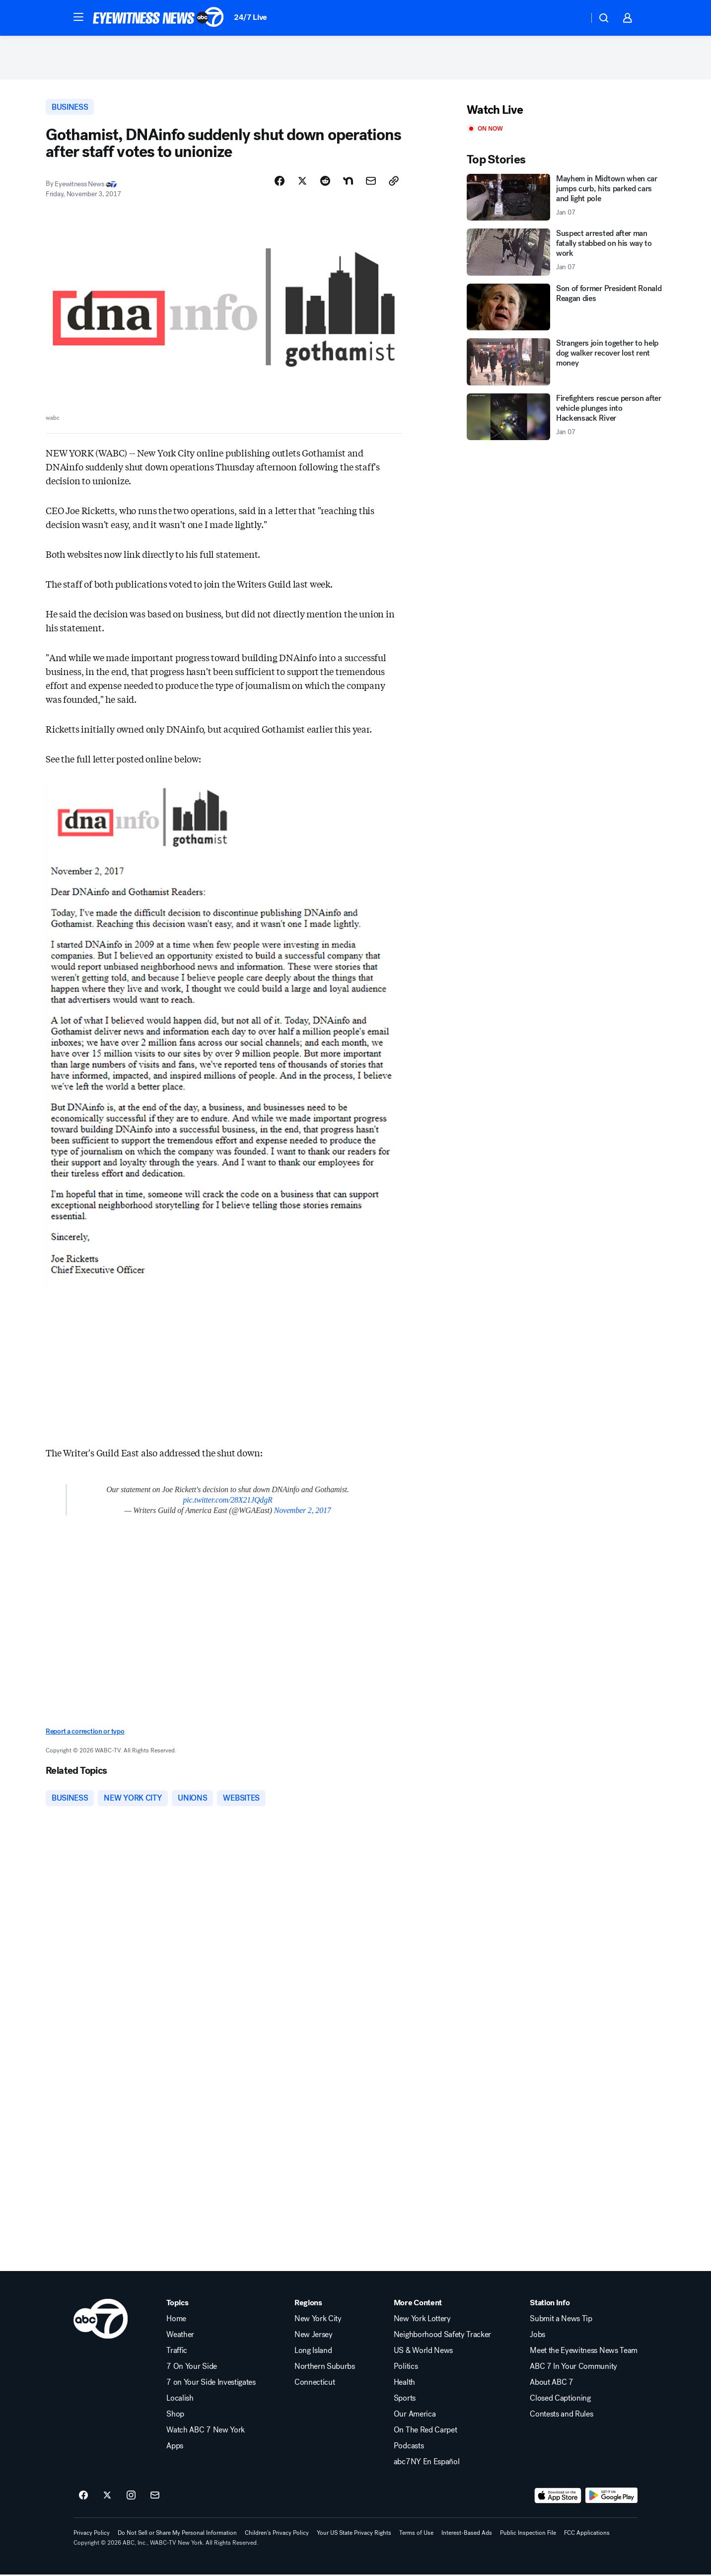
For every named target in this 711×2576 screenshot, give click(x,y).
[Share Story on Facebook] (279, 182)
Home (176, 2320)
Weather (180, 2336)
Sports (405, 2400)
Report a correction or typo (85, 1733)
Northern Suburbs (324, 2368)
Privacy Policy (91, 2534)
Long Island (313, 2352)
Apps (174, 2447)
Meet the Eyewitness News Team (584, 2352)
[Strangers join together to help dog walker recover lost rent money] (566, 363)
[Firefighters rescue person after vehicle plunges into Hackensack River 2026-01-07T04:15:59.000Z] (566, 418)
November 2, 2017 (302, 1512)
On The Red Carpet (425, 2431)
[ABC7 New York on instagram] (131, 2497)
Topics (177, 2304)
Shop (175, 2416)
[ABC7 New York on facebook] (83, 2497)
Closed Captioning (560, 2400)
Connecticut (314, 2384)
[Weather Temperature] (573, 18)
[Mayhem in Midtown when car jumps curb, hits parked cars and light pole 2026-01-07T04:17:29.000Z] (566, 198)
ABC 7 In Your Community (573, 2368)
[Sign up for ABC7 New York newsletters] (155, 2497)
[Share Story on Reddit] (325, 182)
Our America (414, 2416)
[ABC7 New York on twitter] (107, 2497)
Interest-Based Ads (466, 2534)
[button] (78, 17)
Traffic (176, 2352)
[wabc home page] (100, 2320)
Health (404, 2384)
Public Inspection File (528, 2534)
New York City (318, 2320)
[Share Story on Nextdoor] (348, 182)
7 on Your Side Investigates (210, 2384)
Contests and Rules (561, 2416)
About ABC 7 (551, 2384)
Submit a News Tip (561, 2320)
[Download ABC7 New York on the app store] (558, 2497)
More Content (418, 2304)
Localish (179, 2400)
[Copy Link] (393, 182)
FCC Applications (587, 2534)
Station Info (549, 2304)
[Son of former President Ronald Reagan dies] (566, 308)
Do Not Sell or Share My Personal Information (177, 2534)
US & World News (423, 2352)
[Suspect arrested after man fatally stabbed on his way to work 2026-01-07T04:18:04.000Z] (566, 253)
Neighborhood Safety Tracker (442, 2336)
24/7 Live (250, 17)
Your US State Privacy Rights (354, 2534)
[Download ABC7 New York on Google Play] (611, 2497)
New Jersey (313, 2336)
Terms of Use (416, 2534)
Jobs (537, 2336)
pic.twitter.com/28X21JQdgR (227, 1501)
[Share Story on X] (302, 182)
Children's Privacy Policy (277, 2534)
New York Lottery (422, 2320)
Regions (308, 2304)
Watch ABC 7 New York (205, 2431)
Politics (406, 2368)
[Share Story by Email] (370, 182)
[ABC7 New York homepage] (158, 18)
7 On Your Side (191, 2368)
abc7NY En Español (427, 2463)
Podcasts (409, 2447)
